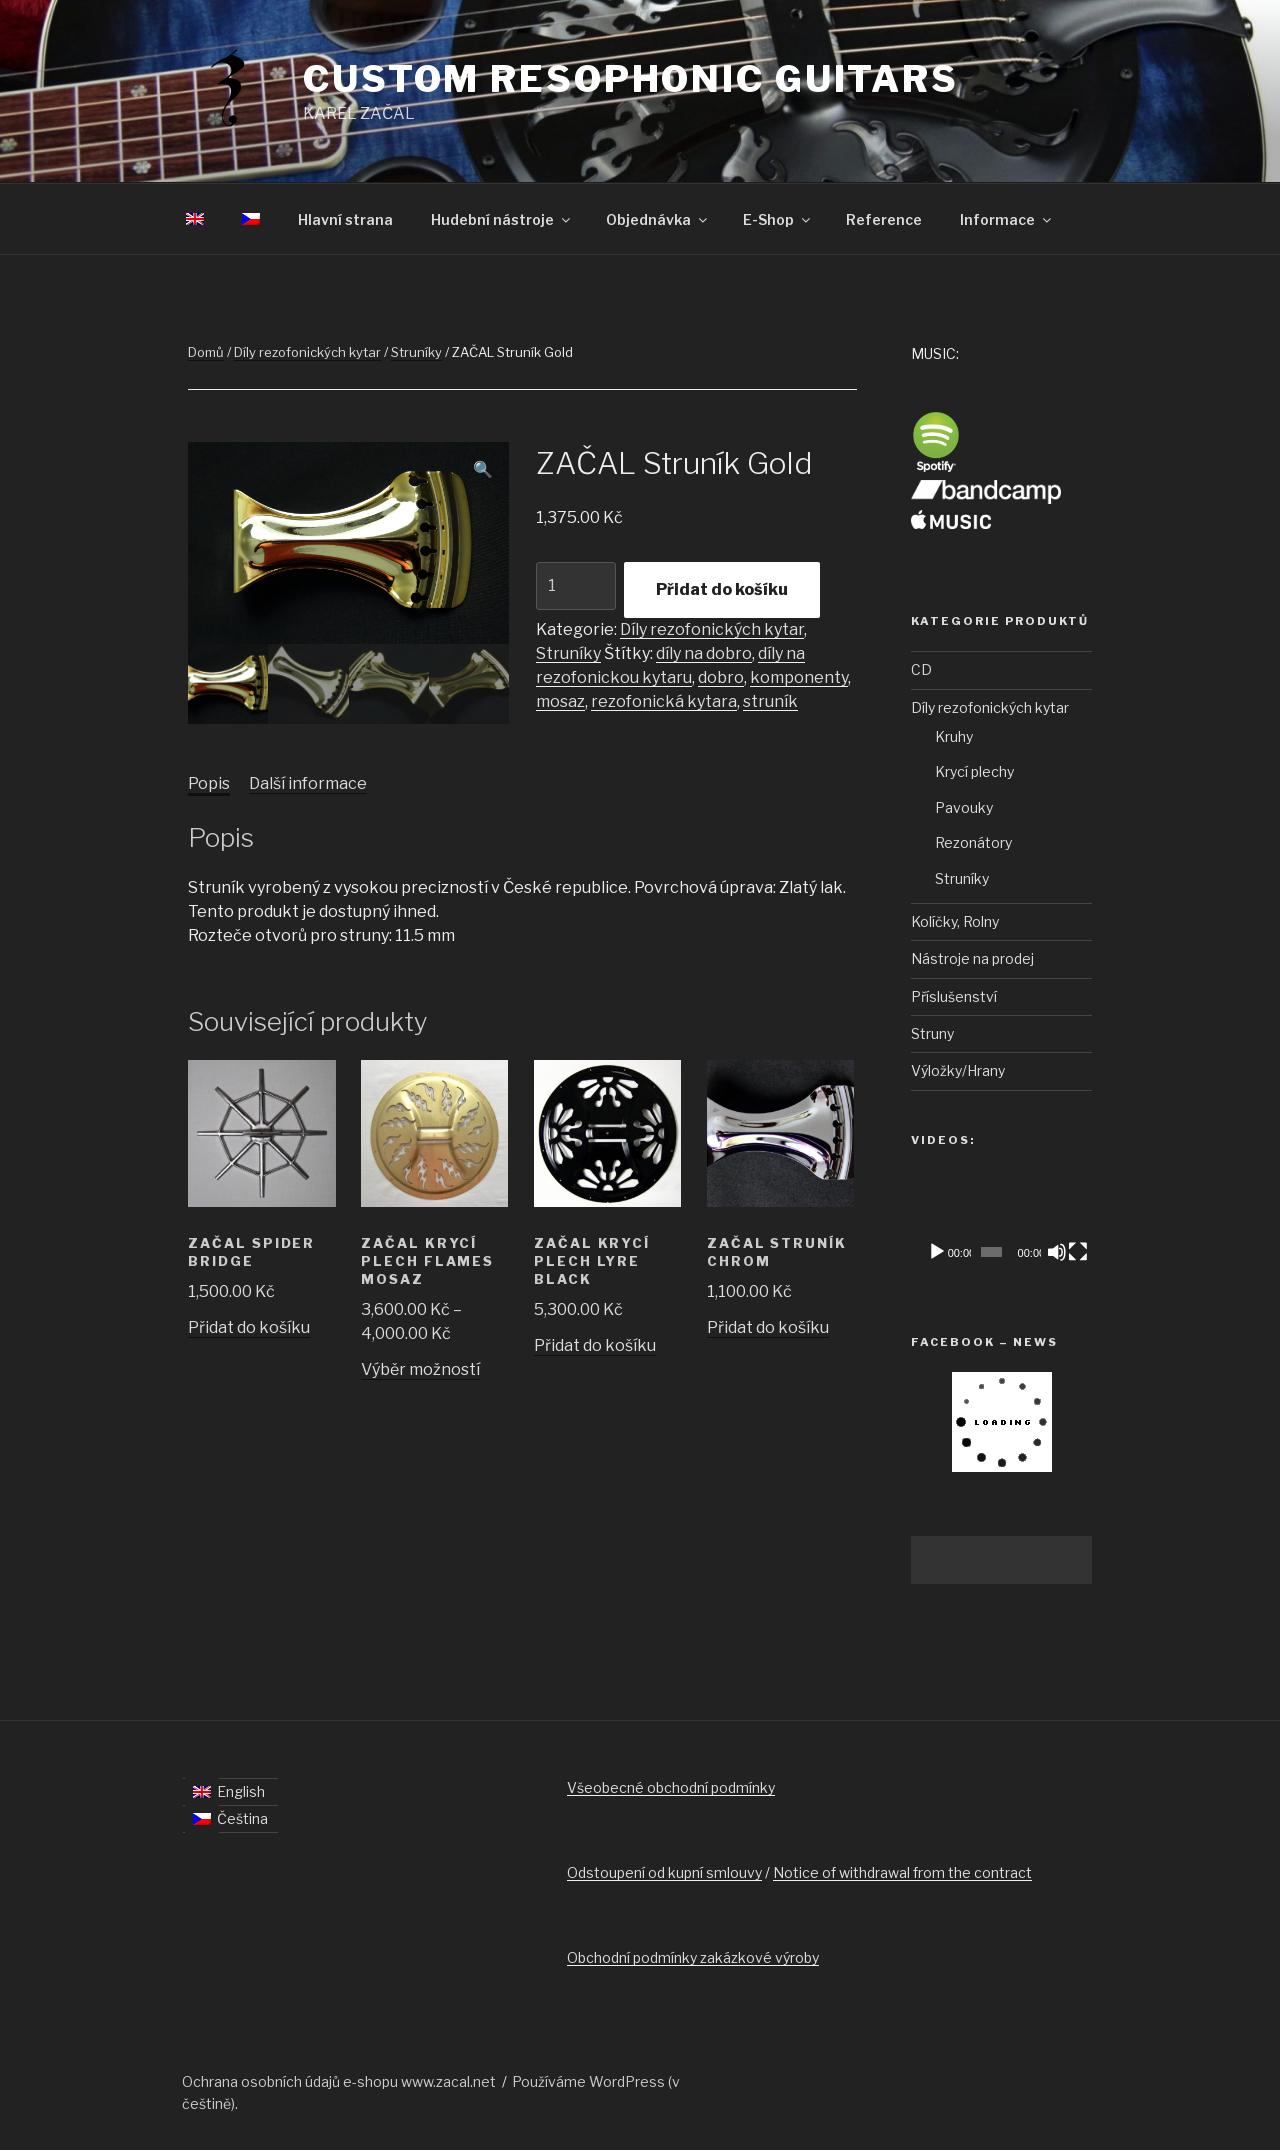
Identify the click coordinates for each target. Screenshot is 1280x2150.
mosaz (560, 701)
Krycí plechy (974, 771)
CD (921, 669)
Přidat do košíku (722, 589)
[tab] (209, 784)
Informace (1007, 219)
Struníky (416, 352)
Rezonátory (973, 842)
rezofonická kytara (664, 701)
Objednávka (658, 219)
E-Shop (778, 219)
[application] (1001, 1221)
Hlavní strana (345, 219)
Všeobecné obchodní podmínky (671, 1787)
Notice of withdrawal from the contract (902, 1872)
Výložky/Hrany (958, 1070)
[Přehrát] (937, 1252)
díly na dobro (704, 653)
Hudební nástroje (502, 219)
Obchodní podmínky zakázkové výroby (693, 1957)
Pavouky (964, 807)
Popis (209, 783)
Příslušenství (954, 996)
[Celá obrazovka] (1078, 1252)
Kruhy (954, 736)
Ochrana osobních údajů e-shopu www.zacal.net (339, 2081)
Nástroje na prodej (972, 958)
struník (770, 701)
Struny (932, 1033)
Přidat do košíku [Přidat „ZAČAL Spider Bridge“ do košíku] (249, 1327)
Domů (206, 352)
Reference (884, 219)
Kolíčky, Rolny (955, 921)
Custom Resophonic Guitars (631, 79)
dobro (721, 677)
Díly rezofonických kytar (307, 352)
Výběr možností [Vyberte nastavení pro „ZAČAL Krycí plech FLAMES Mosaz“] (420, 1369)
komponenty (799, 677)
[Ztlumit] (1057, 1252)
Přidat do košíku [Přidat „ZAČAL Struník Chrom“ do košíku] (768, 1327)
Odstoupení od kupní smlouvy (664, 1872)
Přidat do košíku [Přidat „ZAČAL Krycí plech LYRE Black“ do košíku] (595, 1345)
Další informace (308, 783)
